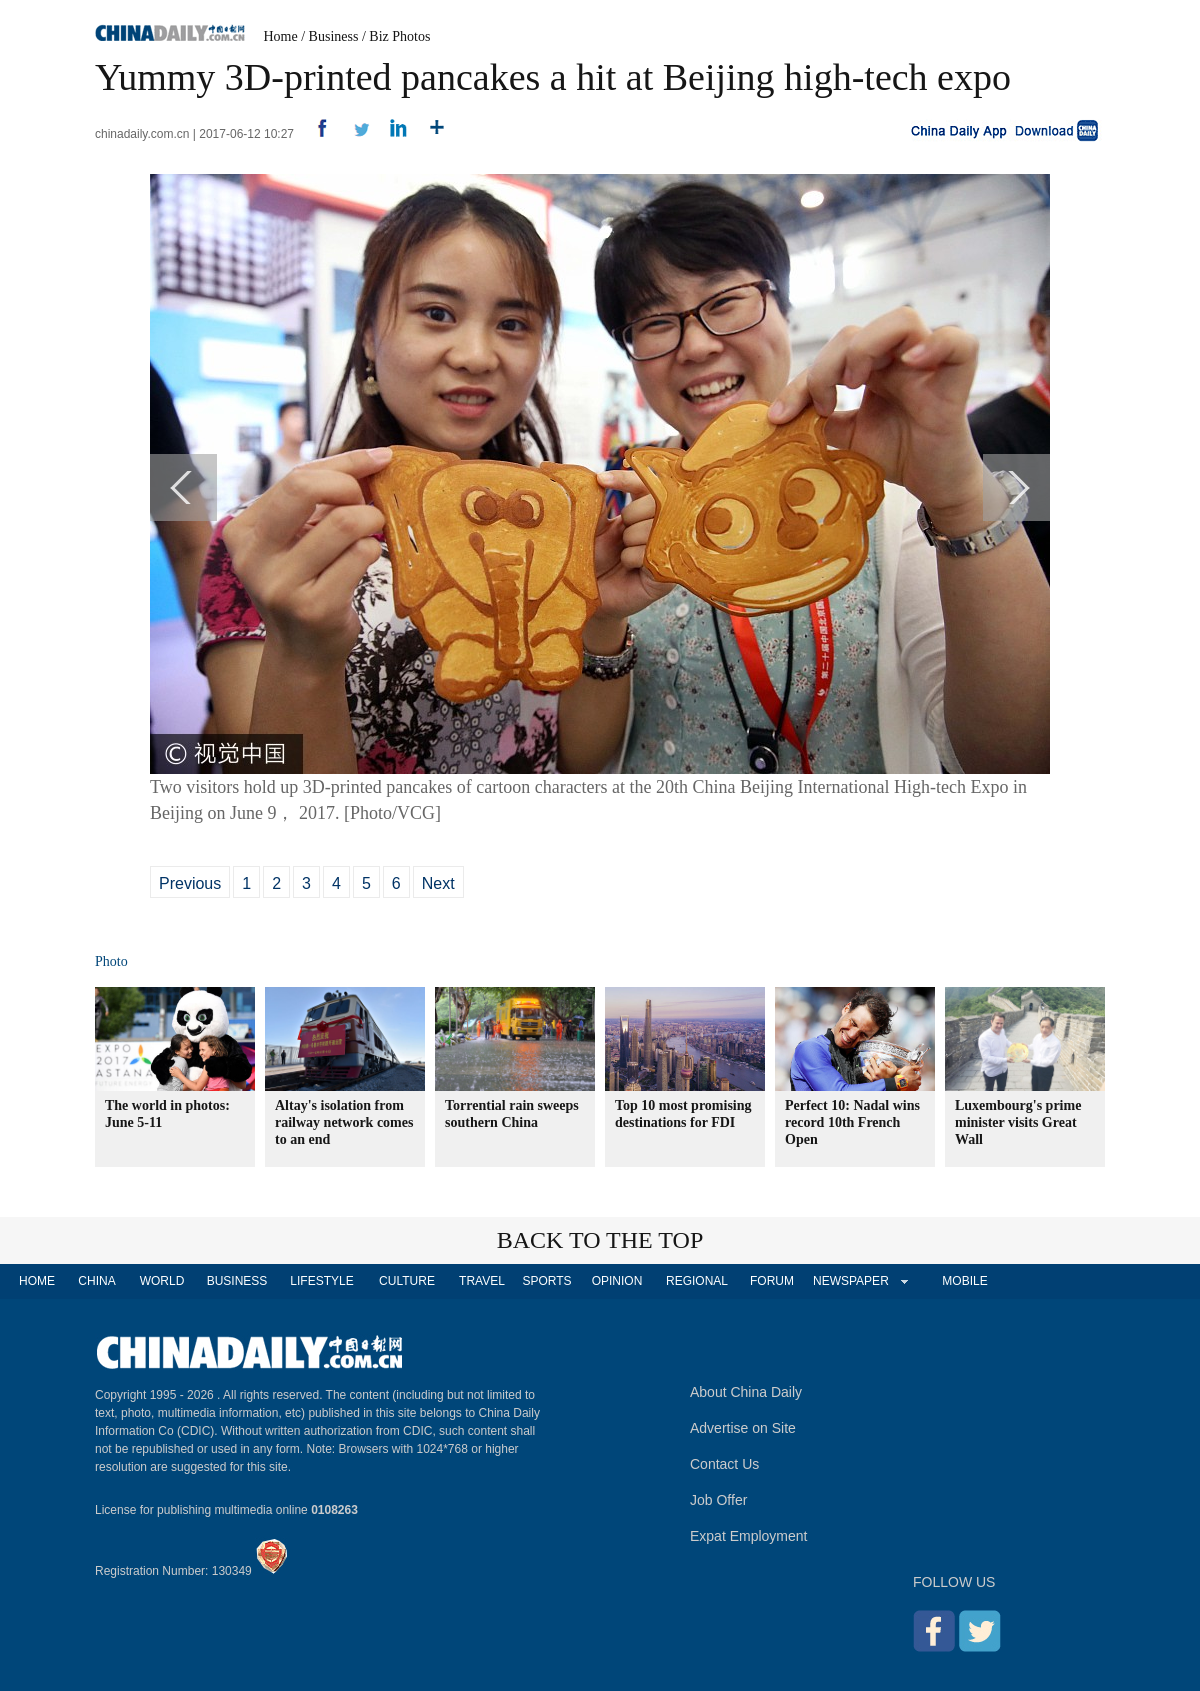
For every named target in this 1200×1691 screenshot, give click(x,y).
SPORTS (546, 1281)
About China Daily (746, 1392)
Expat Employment (749, 1536)
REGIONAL (697, 1281)
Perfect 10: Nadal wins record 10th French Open (852, 1122)
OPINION (617, 1281)
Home (281, 36)
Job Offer (718, 1500)
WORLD (162, 1281)
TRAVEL (482, 1281)
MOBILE (964, 1281)
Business (334, 36)
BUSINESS (237, 1281)
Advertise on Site (743, 1428)
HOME (37, 1281)
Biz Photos (399, 36)
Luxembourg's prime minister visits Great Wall (1018, 1122)
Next (438, 883)
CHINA (96, 1281)
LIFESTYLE (321, 1281)
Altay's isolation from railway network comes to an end (344, 1122)
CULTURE (407, 1281)
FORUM (772, 1281)
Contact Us (724, 1464)
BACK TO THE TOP (600, 1240)
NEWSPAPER (850, 1281)
